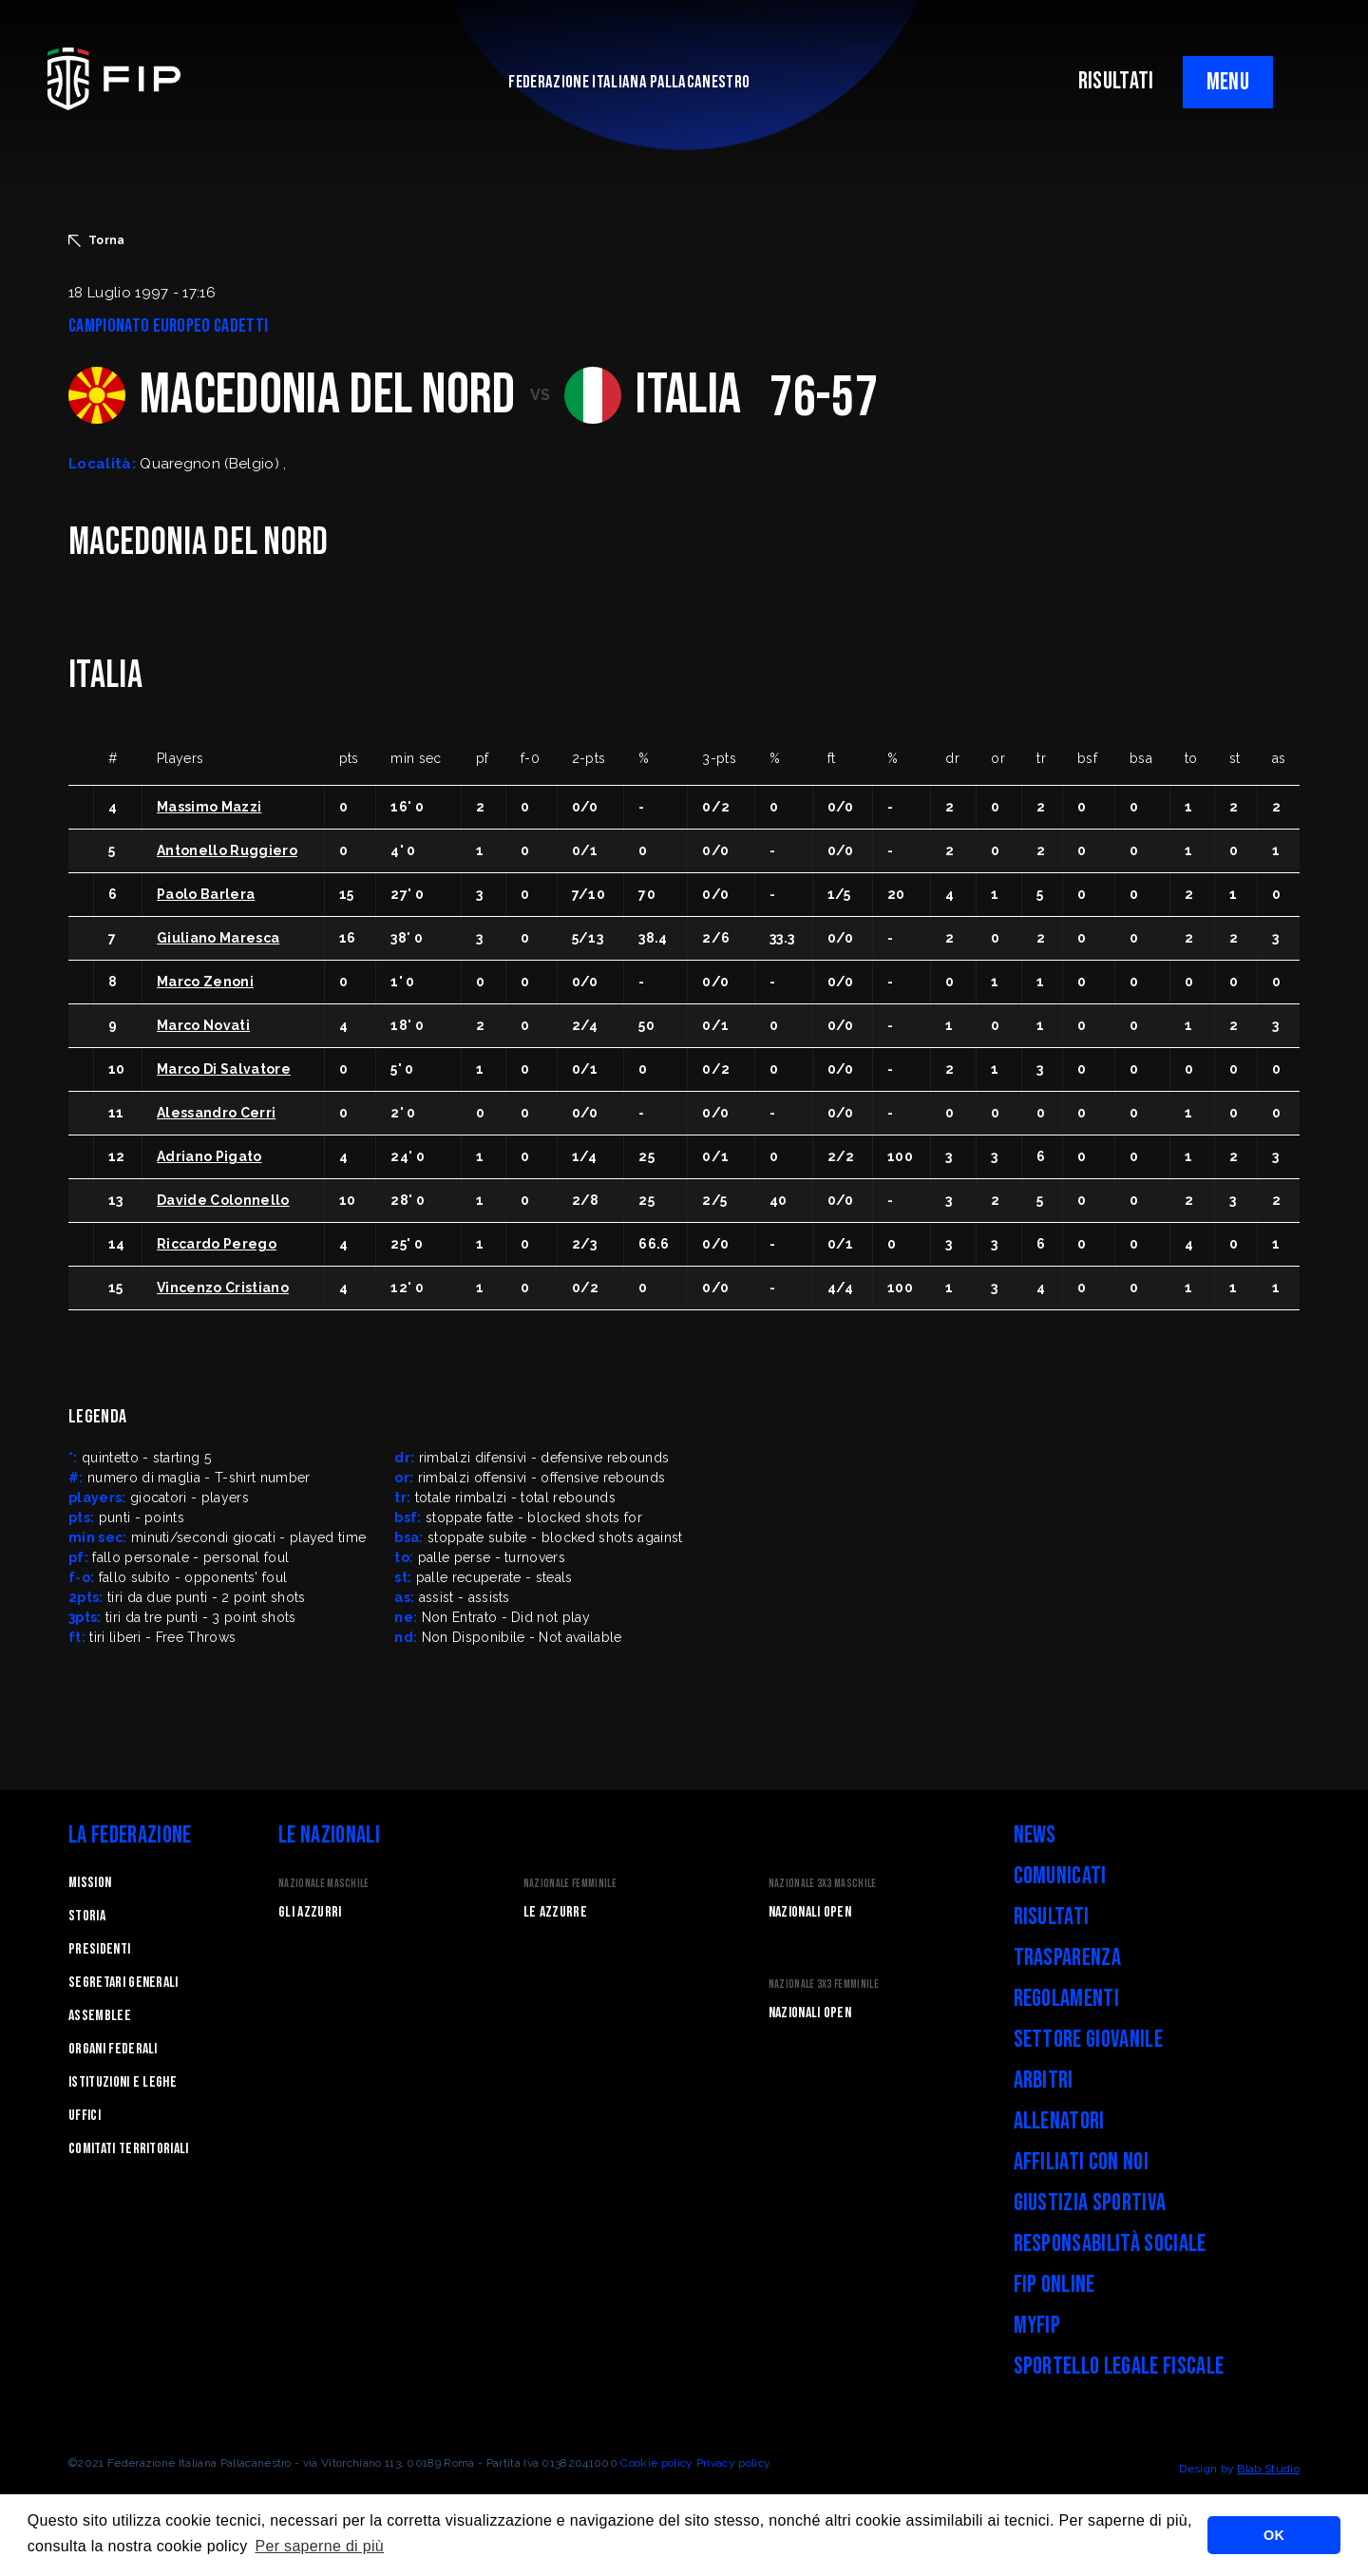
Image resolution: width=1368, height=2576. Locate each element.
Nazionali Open (810, 1912)
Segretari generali (123, 1983)
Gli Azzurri (310, 1912)
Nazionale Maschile (324, 1884)
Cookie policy (656, 2463)
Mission (89, 1883)
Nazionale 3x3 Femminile (824, 1984)
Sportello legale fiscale (1119, 2366)
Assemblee (99, 2016)
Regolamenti (1067, 1998)
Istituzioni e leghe (122, 2082)
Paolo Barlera (206, 894)
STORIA (86, 1916)
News (1035, 1835)
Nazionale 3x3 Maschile (823, 1884)
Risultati (1052, 1917)
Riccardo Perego (216, 1243)
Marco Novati (203, 1025)
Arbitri (1044, 2080)
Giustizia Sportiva (1090, 2203)
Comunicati (1060, 1876)
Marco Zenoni (205, 981)
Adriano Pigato (209, 1156)
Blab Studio (1268, 2468)
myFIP (1037, 2325)
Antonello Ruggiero (227, 850)
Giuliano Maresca (218, 937)
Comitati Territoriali (128, 2149)
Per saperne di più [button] (319, 2546)
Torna (96, 240)
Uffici (84, 2116)
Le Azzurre (555, 1912)
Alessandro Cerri (216, 1112)
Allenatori (1059, 2121)
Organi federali (113, 2049)
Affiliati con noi (1081, 2162)
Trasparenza (1068, 1958)
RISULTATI (1116, 81)
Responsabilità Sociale (1110, 2244)
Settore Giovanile (1088, 2039)
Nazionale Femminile (570, 1884)
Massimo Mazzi (209, 806)
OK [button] (1274, 2535)
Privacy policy (733, 2463)
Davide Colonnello (223, 1200)
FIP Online (1054, 2284)
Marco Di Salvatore (224, 1069)
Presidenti (99, 1949)
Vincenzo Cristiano (223, 1287)
